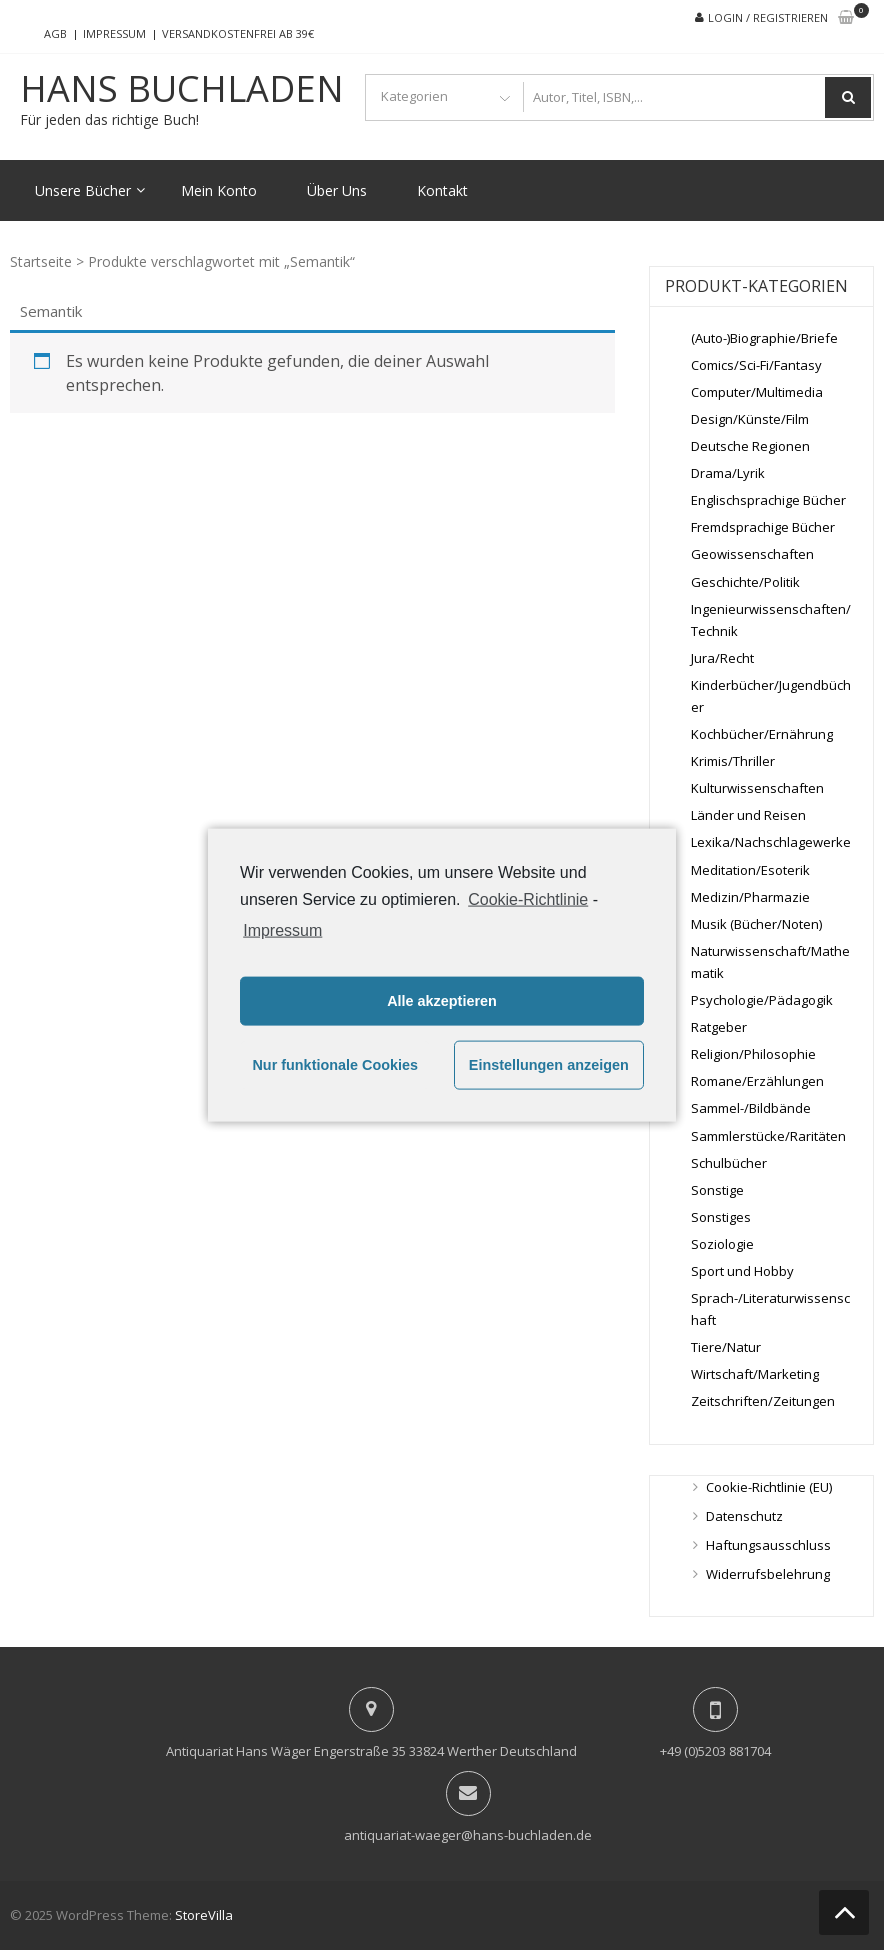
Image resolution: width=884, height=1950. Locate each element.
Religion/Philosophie (753, 1054)
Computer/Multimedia (757, 392)
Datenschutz (744, 1516)
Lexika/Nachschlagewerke (771, 842)
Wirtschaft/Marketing (755, 1374)
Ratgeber (719, 1027)
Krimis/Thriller (733, 761)
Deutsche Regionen (750, 446)
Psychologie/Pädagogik (762, 1000)
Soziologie (722, 1244)
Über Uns (337, 190)
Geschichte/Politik (745, 582)
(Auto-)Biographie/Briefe (764, 338)
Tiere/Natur (726, 1347)
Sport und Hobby (742, 1271)
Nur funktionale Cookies (335, 1065)
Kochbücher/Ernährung (762, 734)
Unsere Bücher (83, 190)
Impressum (114, 33)
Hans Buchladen (182, 89)
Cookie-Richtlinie (528, 899)
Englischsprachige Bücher (768, 500)
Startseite (41, 261)
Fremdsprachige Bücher (763, 527)
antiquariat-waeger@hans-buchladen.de (468, 1835)
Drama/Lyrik (728, 473)
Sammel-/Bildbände (751, 1108)
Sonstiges (721, 1217)
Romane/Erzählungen (757, 1081)
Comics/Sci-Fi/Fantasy (756, 365)
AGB (55, 33)
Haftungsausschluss (768, 1545)
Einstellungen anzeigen (549, 1065)
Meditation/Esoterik (750, 870)
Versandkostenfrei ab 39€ (238, 33)
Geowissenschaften (752, 554)
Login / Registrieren (768, 17)
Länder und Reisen (748, 815)
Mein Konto (219, 190)
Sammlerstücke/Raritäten (768, 1136)
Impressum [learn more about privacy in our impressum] (282, 929)
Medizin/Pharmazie (750, 897)
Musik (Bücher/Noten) (756, 924)
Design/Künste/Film (750, 419)
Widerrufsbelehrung (768, 1574)
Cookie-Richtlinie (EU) (769, 1487)
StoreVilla (204, 1915)
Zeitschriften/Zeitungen (763, 1401)
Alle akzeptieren (442, 1001)
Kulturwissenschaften (757, 788)
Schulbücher (729, 1163)
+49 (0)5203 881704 (715, 1751)
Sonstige (717, 1190)
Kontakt (442, 190)
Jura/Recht (722, 658)
